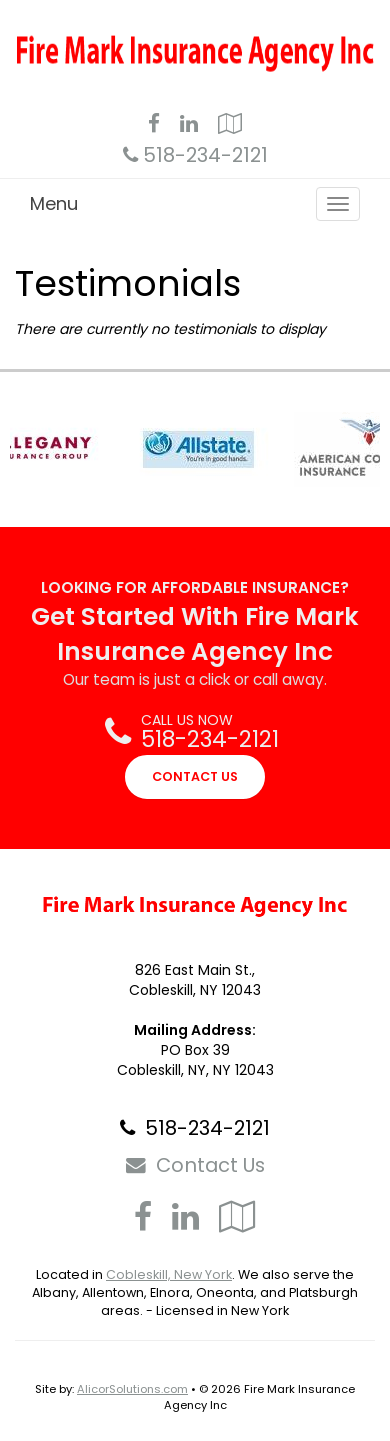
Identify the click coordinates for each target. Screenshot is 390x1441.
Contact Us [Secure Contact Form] (195, 1165)
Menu (54, 203)
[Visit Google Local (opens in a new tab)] (230, 126)
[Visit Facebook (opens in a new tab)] (154, 126)
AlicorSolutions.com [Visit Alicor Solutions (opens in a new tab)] (132, 1389)
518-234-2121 (205, 155)
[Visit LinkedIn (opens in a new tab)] (189, 126)
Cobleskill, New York (169, 1274)
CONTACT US (195, 776)
